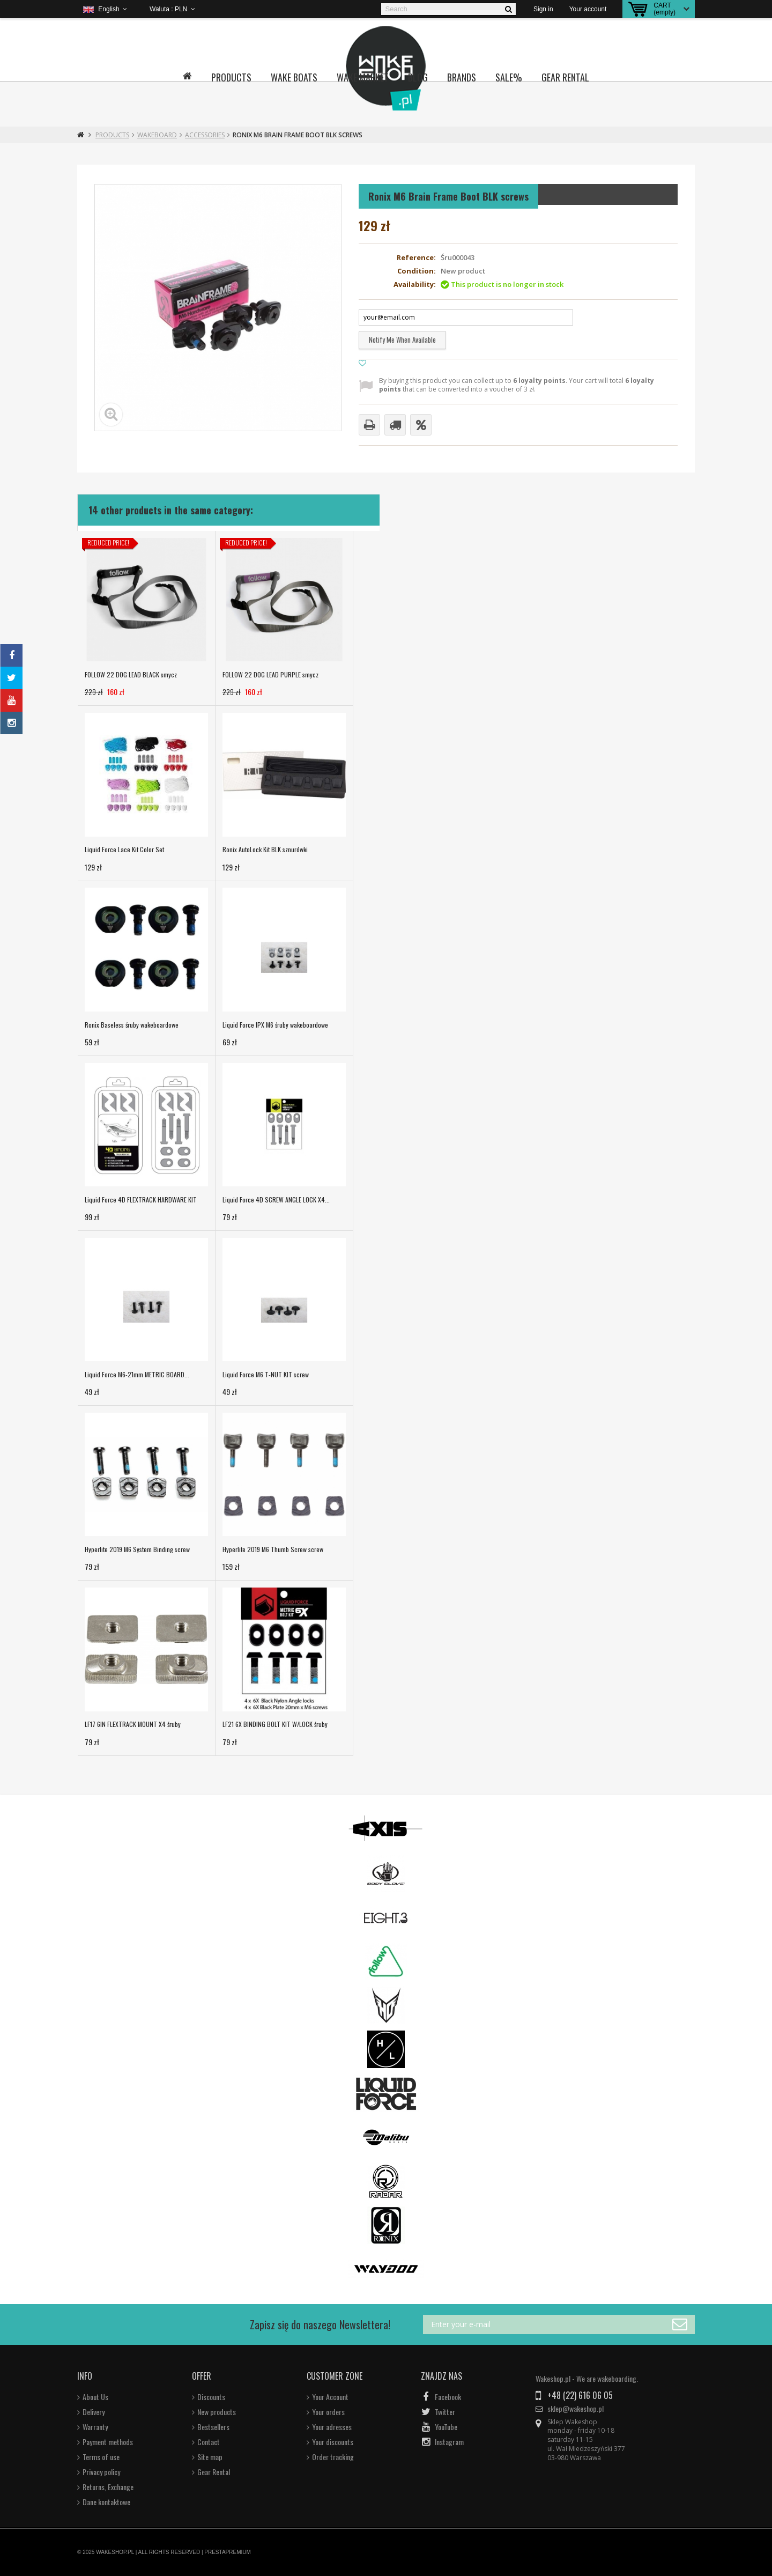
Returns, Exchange (108, 2487)
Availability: (415, 284)
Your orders (328, 2412)
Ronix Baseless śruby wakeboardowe (132, 1024)
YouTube (446, 2427)
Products (231, 77)
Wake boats (294, 77)
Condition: (416, 271)
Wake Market (363, 77)
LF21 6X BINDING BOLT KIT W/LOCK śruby (275, 1724)
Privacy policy (101, 2472)
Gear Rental (565, 77)
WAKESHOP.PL (115, 2552)
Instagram (449, 2442)
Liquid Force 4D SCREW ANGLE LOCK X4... (276, 1199)
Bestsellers (213, 2427)
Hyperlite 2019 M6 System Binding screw (137, 1549)
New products (216, 2412)
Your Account (330, 2397)
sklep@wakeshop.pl (575, 2408)
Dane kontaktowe (106, 2502)
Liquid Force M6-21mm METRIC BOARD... (137, 1374)
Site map (209, 2457)
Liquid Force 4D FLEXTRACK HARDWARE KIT (141, 1199)
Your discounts (332, 2442)
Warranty (95, 2427)
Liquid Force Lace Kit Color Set (124, 849)
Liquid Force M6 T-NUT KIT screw (265, 1374)
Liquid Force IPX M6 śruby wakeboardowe (275, 1024)
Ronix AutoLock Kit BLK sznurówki (265, 849)
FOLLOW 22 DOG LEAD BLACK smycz (131, 674)
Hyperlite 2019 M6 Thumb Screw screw (272, 1549)
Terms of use (101, 2457)
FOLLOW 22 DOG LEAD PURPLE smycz (270, 674)
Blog (418, 77)
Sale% (508, 77)
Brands (461, 77)
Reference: (416, 257)
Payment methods (108, 2442)
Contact (208, 2442)
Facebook (448, 2397)
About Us (95, 2397)
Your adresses (332, 2427)
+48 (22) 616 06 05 (580, 2395)
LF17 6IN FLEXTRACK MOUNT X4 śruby (133, 1724)
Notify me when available (402, 339)
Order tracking (333, 2457)
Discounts (211, 2397)
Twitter (445, 2412)
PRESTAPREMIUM (227, 2552)
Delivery (94, 2412)
